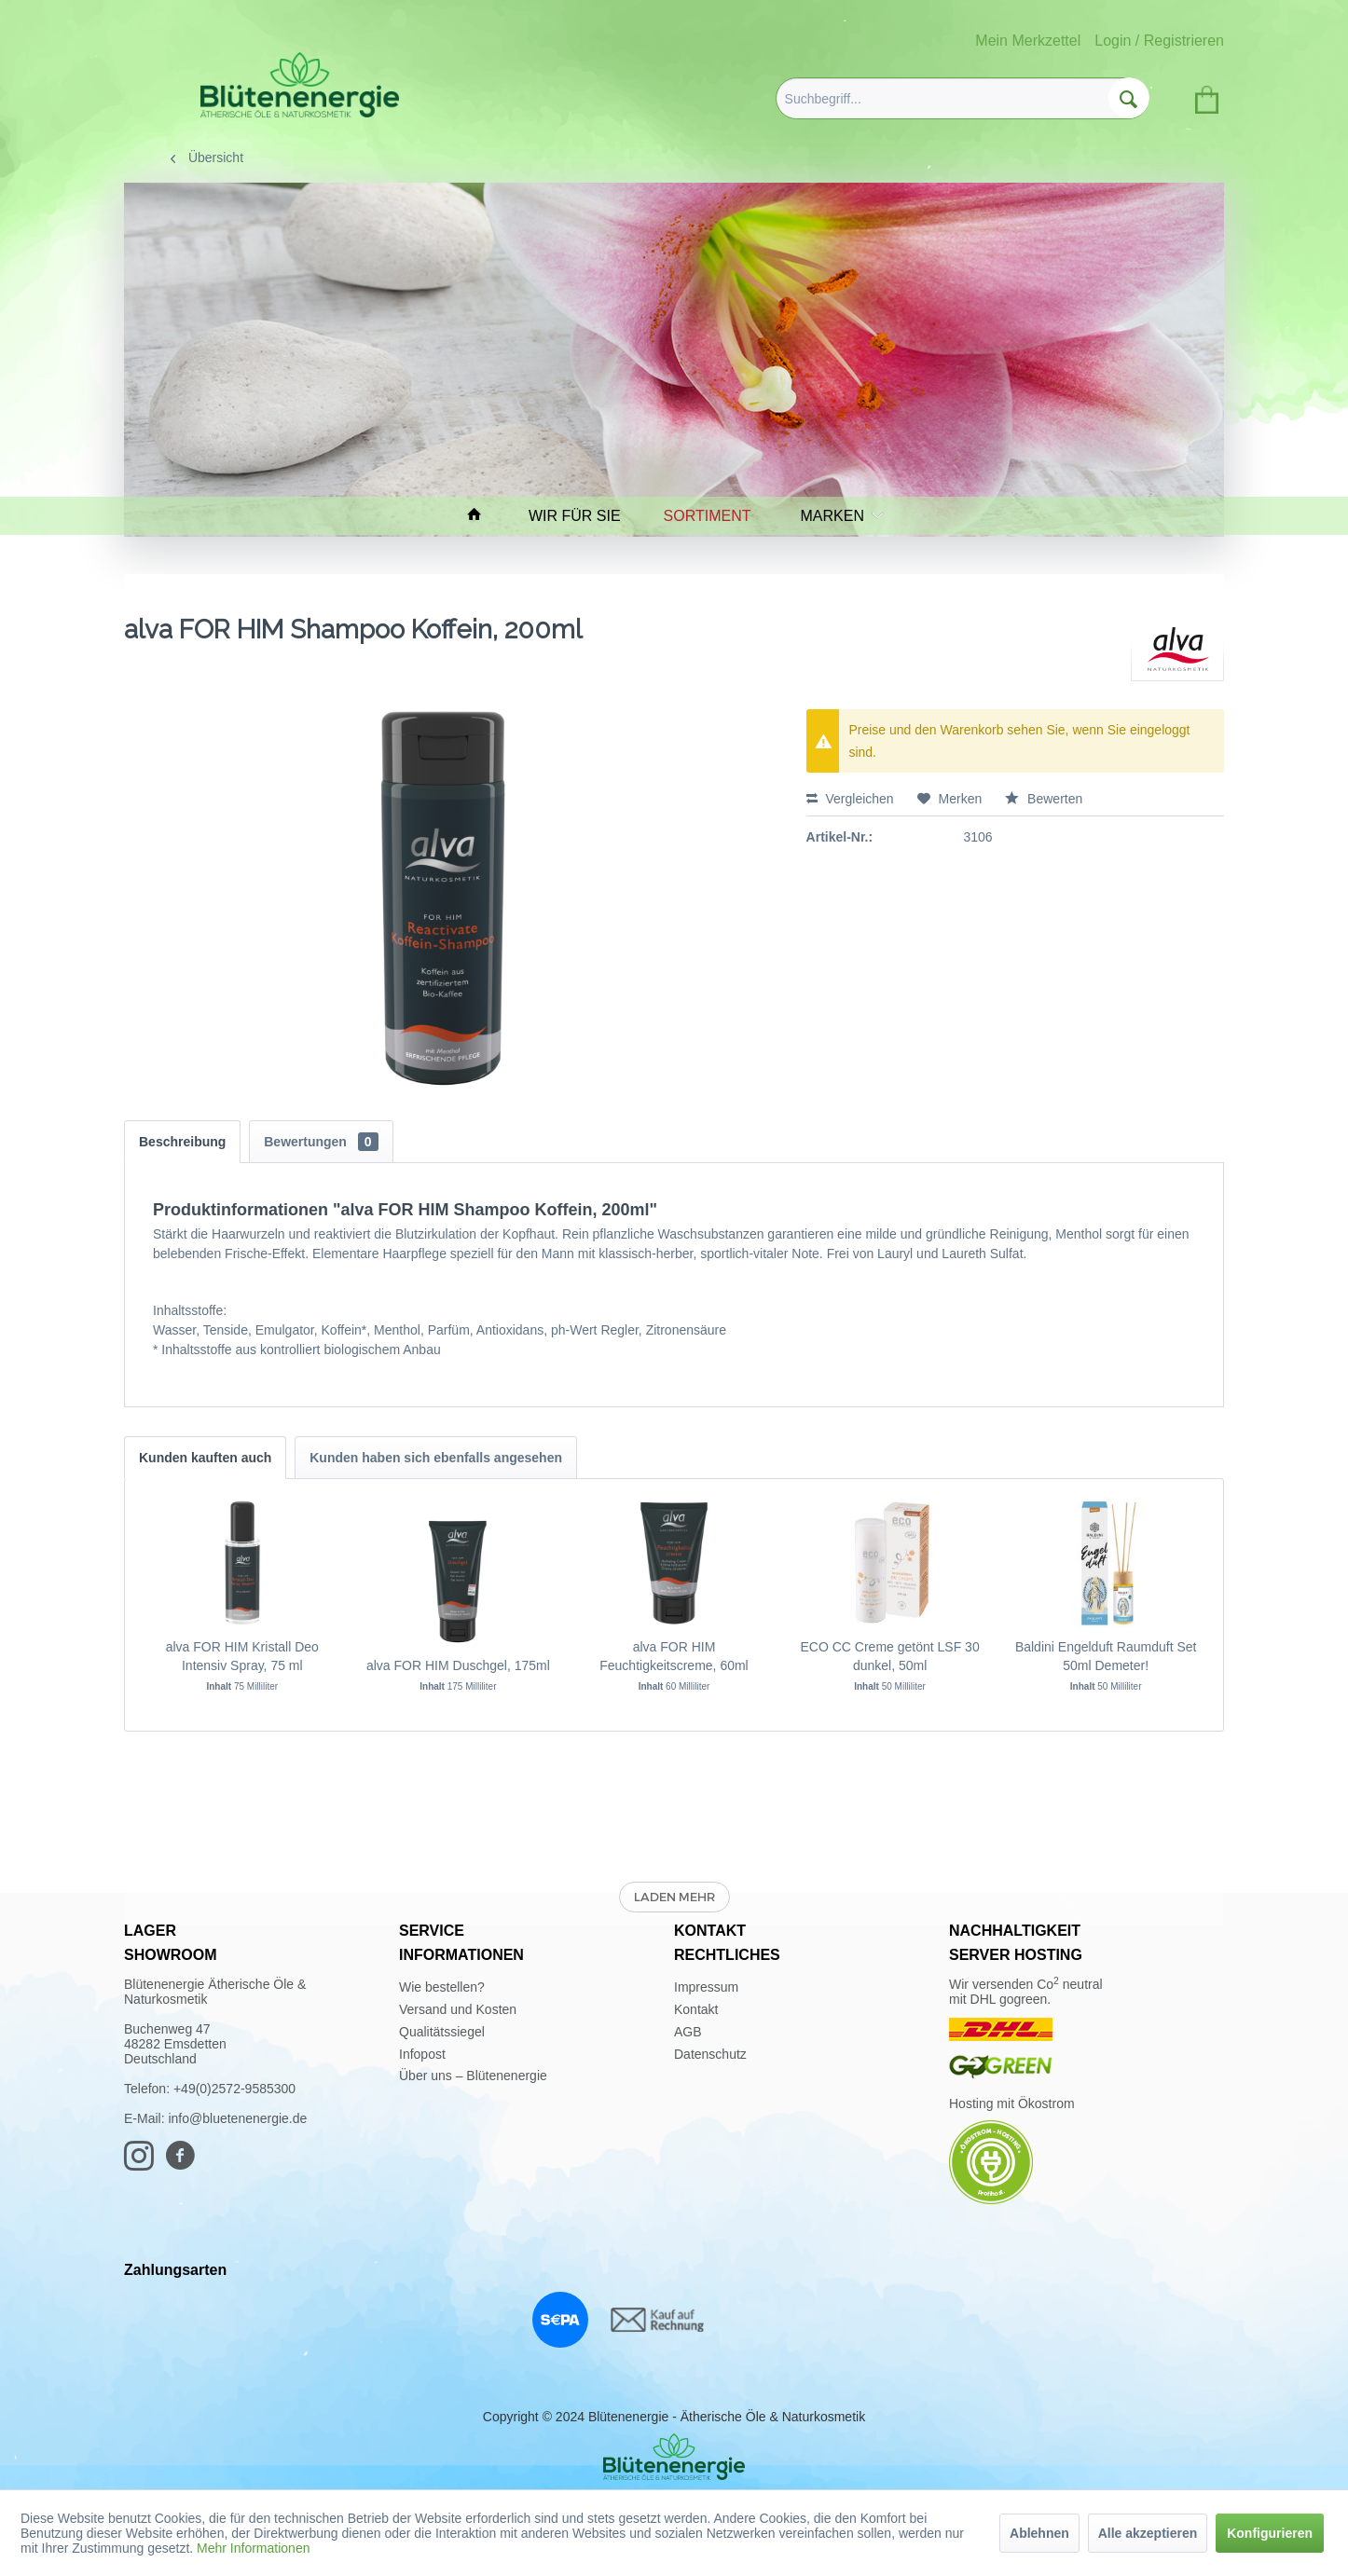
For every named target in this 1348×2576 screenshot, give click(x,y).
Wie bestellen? (442, 1987)
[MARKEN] (837, 516)
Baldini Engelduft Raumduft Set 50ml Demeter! (1106, 1656)
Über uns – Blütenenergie (473, 2075)
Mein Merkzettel (1027, 40)
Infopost (422, 2054)
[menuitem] (962, 98)
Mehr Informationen (253, 2548)
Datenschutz (710, 2054)
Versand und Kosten (457, 2009)
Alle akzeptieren (1148, 2533)
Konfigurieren (1270, 2533)
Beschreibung (182, 1141)
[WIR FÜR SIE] (583, 516)
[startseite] (483, 516)
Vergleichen (850, 798)
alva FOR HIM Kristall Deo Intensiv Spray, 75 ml (242, 1656)
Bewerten (1043, 798)
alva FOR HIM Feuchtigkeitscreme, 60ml (674, 1656)
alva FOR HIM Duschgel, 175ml (458, 1665)
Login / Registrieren (1159, 40)
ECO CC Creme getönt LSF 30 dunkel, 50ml (889, 1656)
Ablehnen (1039, 2533)
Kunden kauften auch (205, 1457)
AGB (688, 2031)
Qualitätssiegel (442, 2031)
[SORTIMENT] (716, 516)
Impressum (706, 1987)
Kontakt (696, 2009)
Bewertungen (321, 1141)
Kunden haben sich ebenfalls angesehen (435, 1457)
